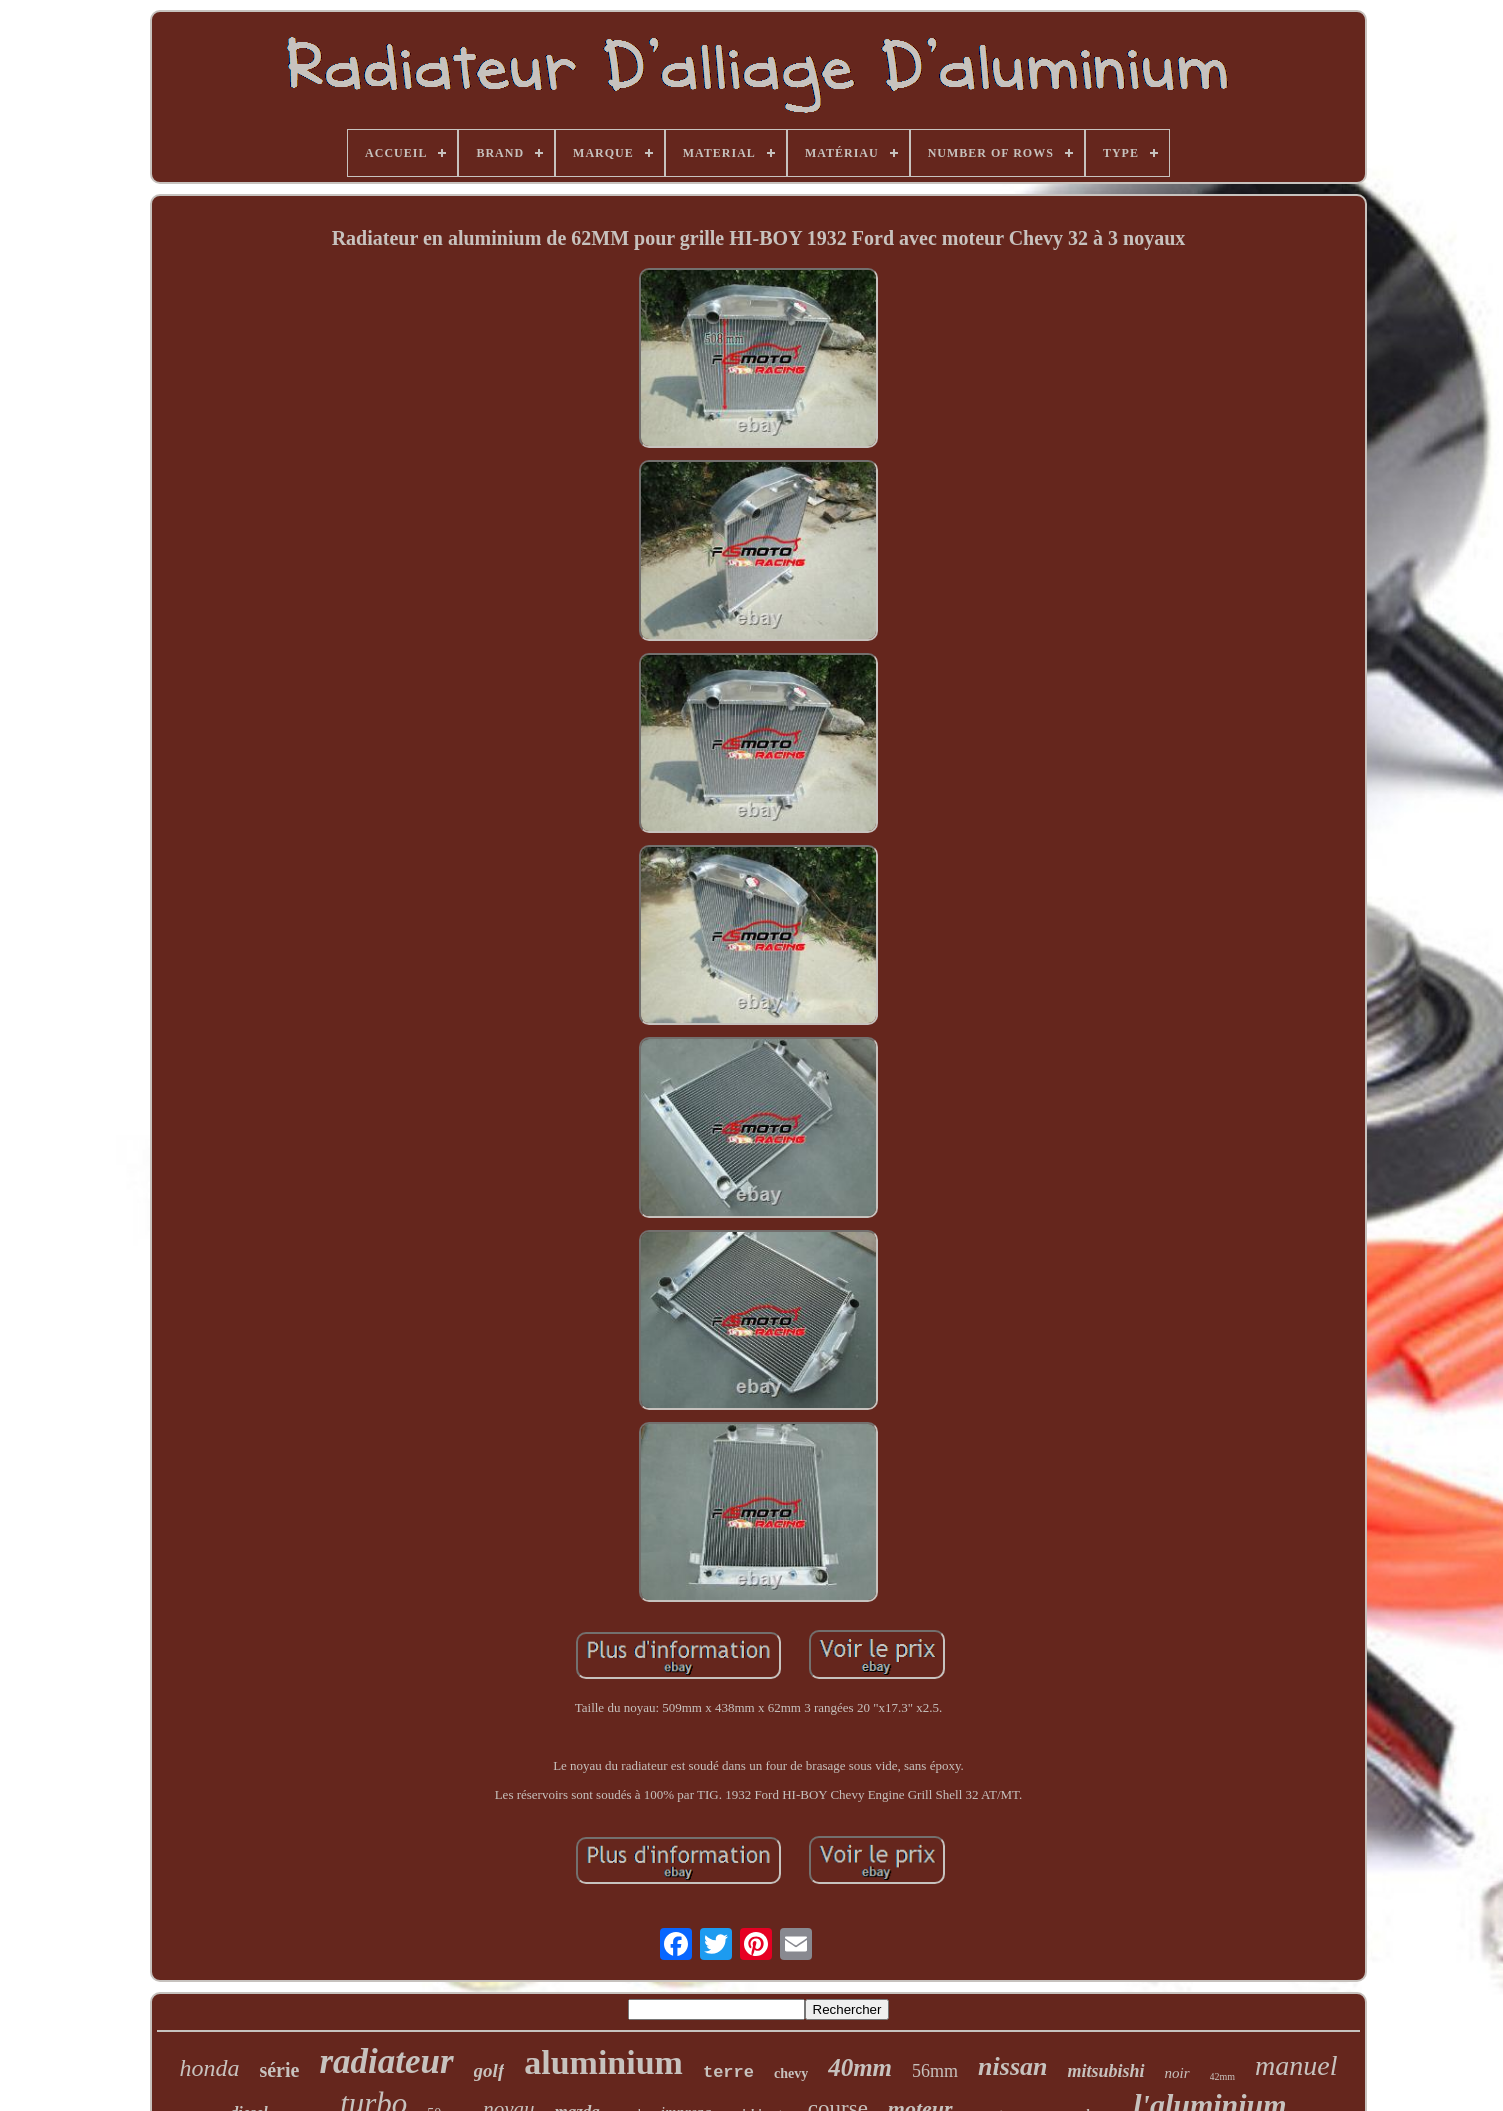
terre (728, 2072)
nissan (1012, 2066)
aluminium (603, 2062)
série (279, 2070)
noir (1177, 2073)
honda (209, 2068)
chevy (791, 2073)
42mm (1223, 2076)
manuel (1296, 2065)
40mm (860, 2067)
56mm (935, 2071)
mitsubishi (1105, 2071)
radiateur (386, 2061)
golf (489, 2070)
